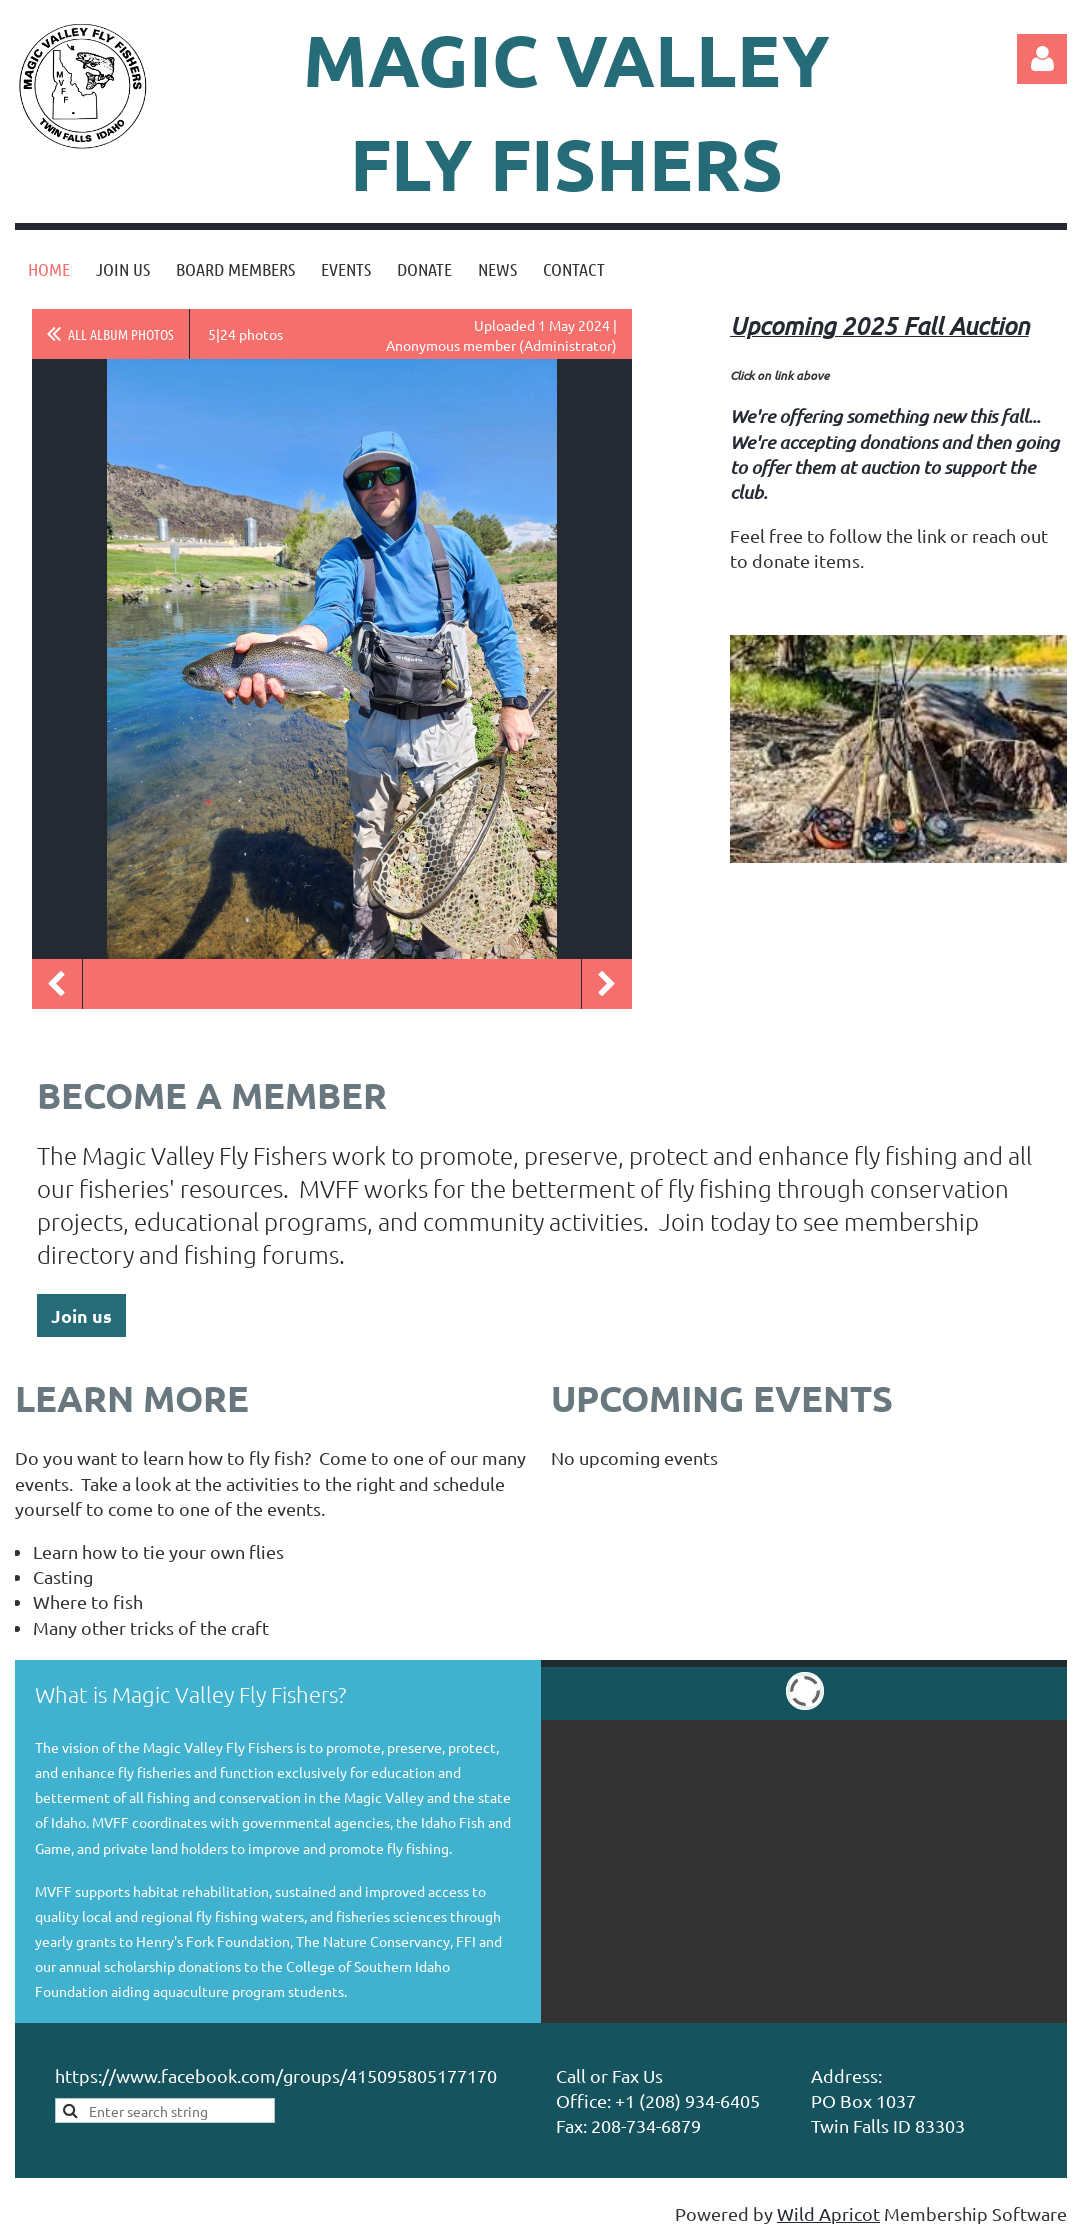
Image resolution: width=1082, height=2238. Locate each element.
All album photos (121, 334)
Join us (81, 1315)
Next (607, 984)
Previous (57, 984)
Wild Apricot (828, 2213)
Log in (1042, 59)
